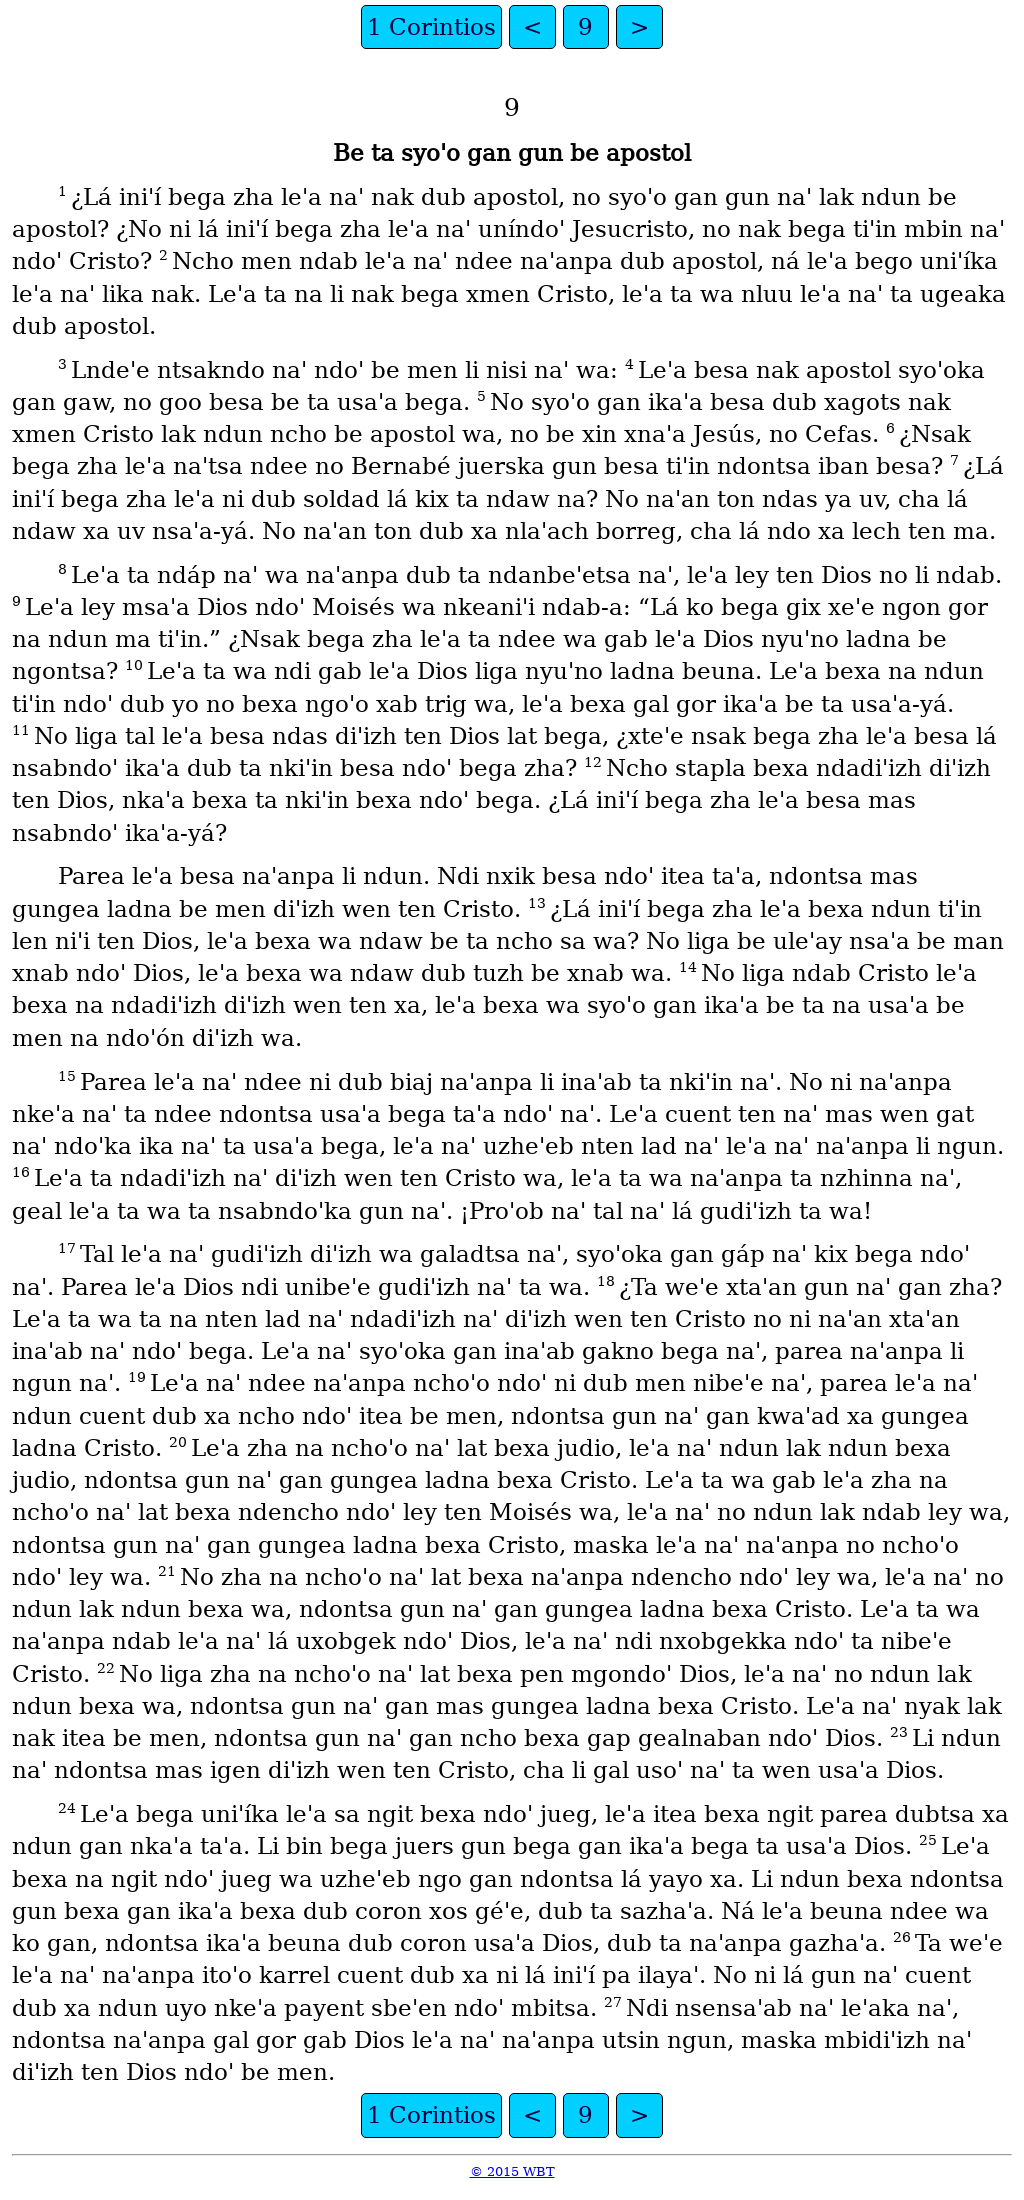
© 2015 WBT (512, 2171)
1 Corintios (431, 27)
